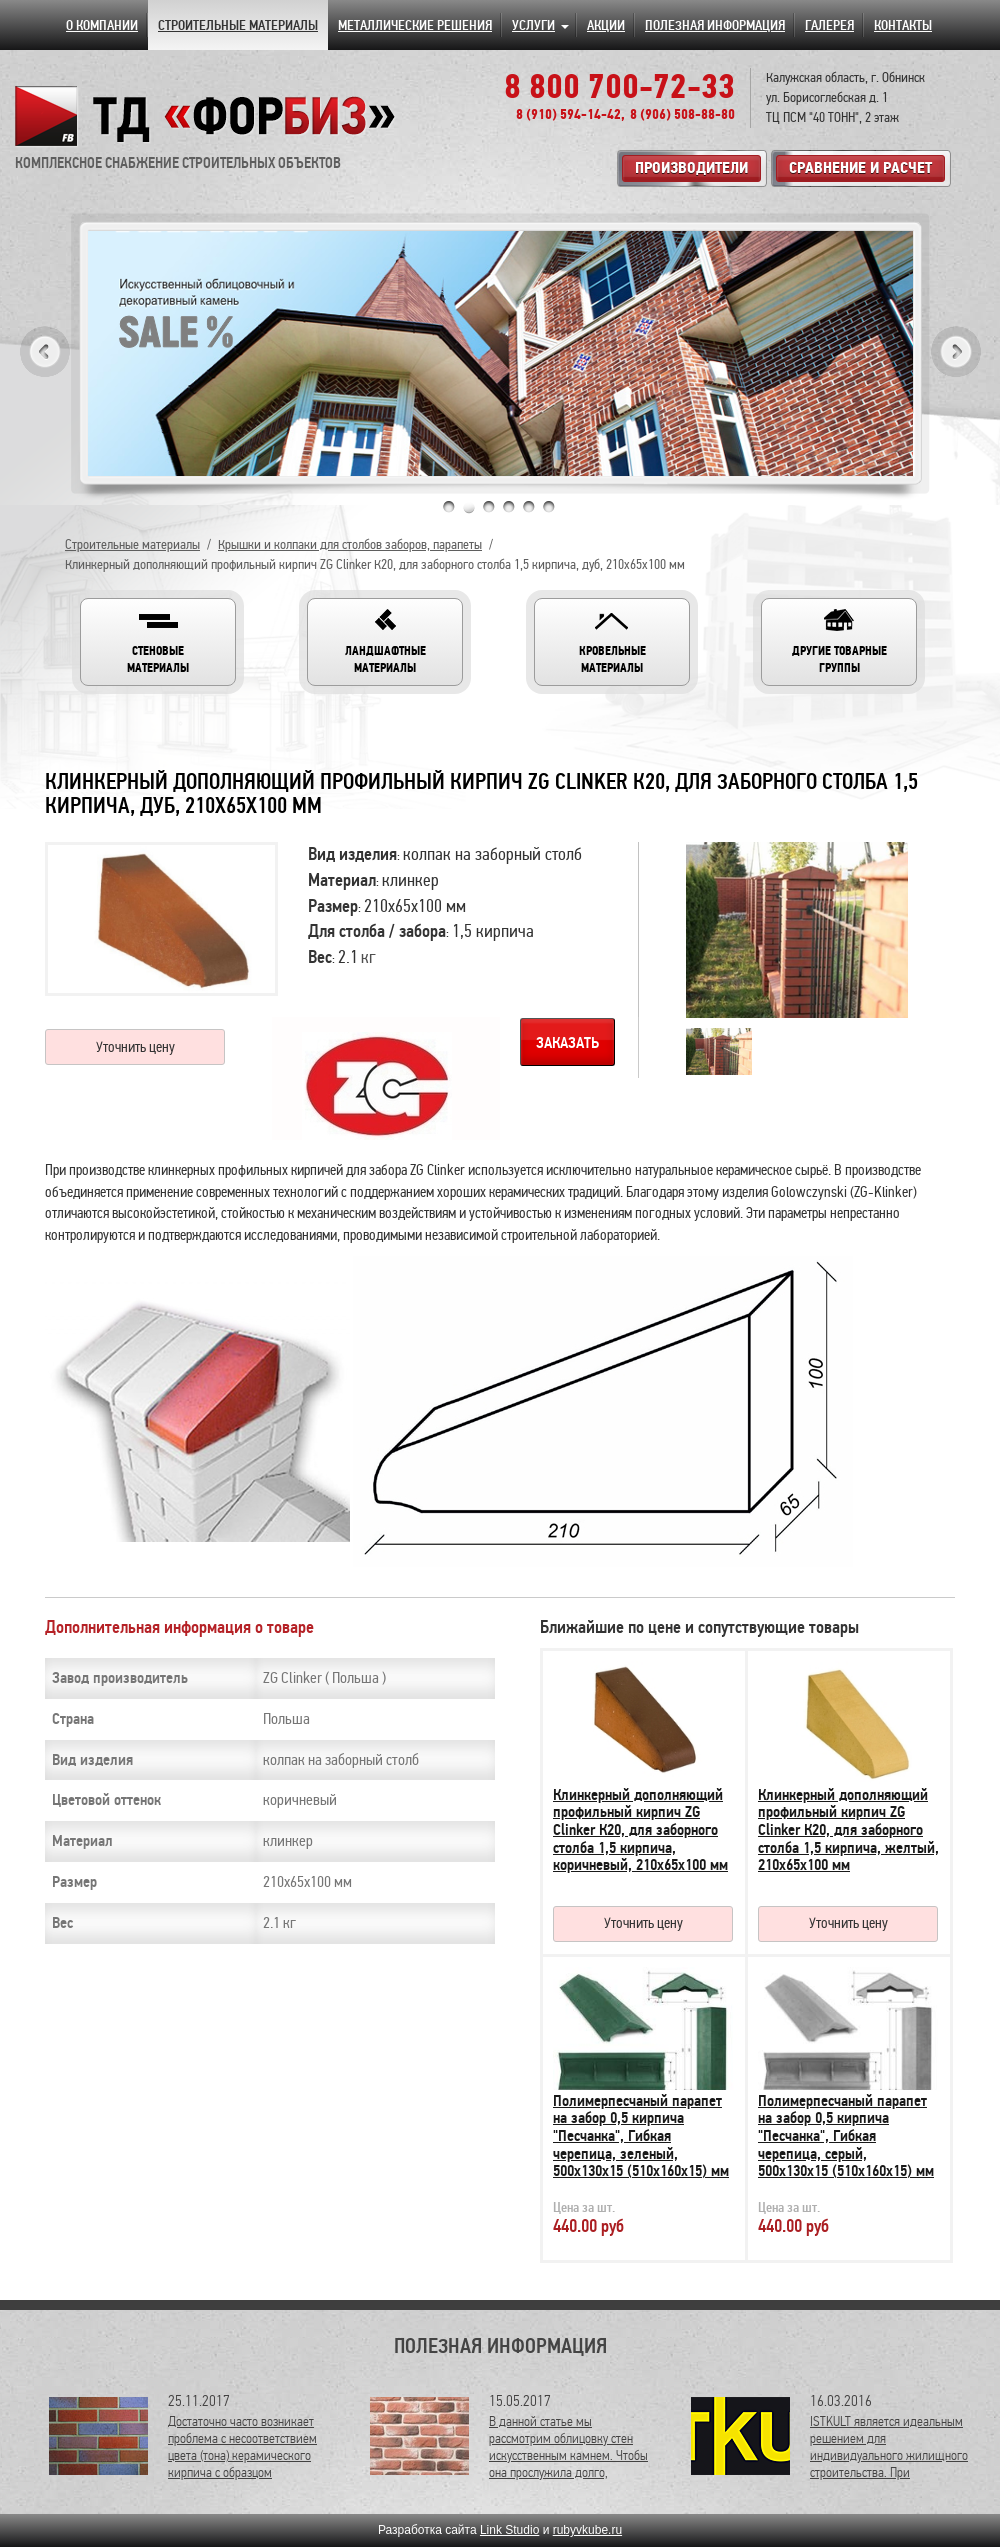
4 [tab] (509, 507)
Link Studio (509, 2530)
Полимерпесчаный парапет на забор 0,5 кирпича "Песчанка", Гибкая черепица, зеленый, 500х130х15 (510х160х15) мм (641, 2136)
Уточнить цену (135, 1047)
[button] (158, 642)
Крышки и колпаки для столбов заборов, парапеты (350, 544)
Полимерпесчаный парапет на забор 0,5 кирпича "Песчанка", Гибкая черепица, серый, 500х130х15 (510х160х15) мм (846, 2136)
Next (956, 351)
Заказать (567, 1043)
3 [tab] (489, 507)
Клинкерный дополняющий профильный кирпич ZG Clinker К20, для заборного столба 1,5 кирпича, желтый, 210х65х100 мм (848, 1830)
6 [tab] (549, 507)
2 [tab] (469, 507)
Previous (45, 351)
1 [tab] (449, 507)
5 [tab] (529, 507)
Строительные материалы (132, 544)
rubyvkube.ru (587, 2530)
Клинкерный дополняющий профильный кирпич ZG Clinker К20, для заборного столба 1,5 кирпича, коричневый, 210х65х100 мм (640, 1830)
